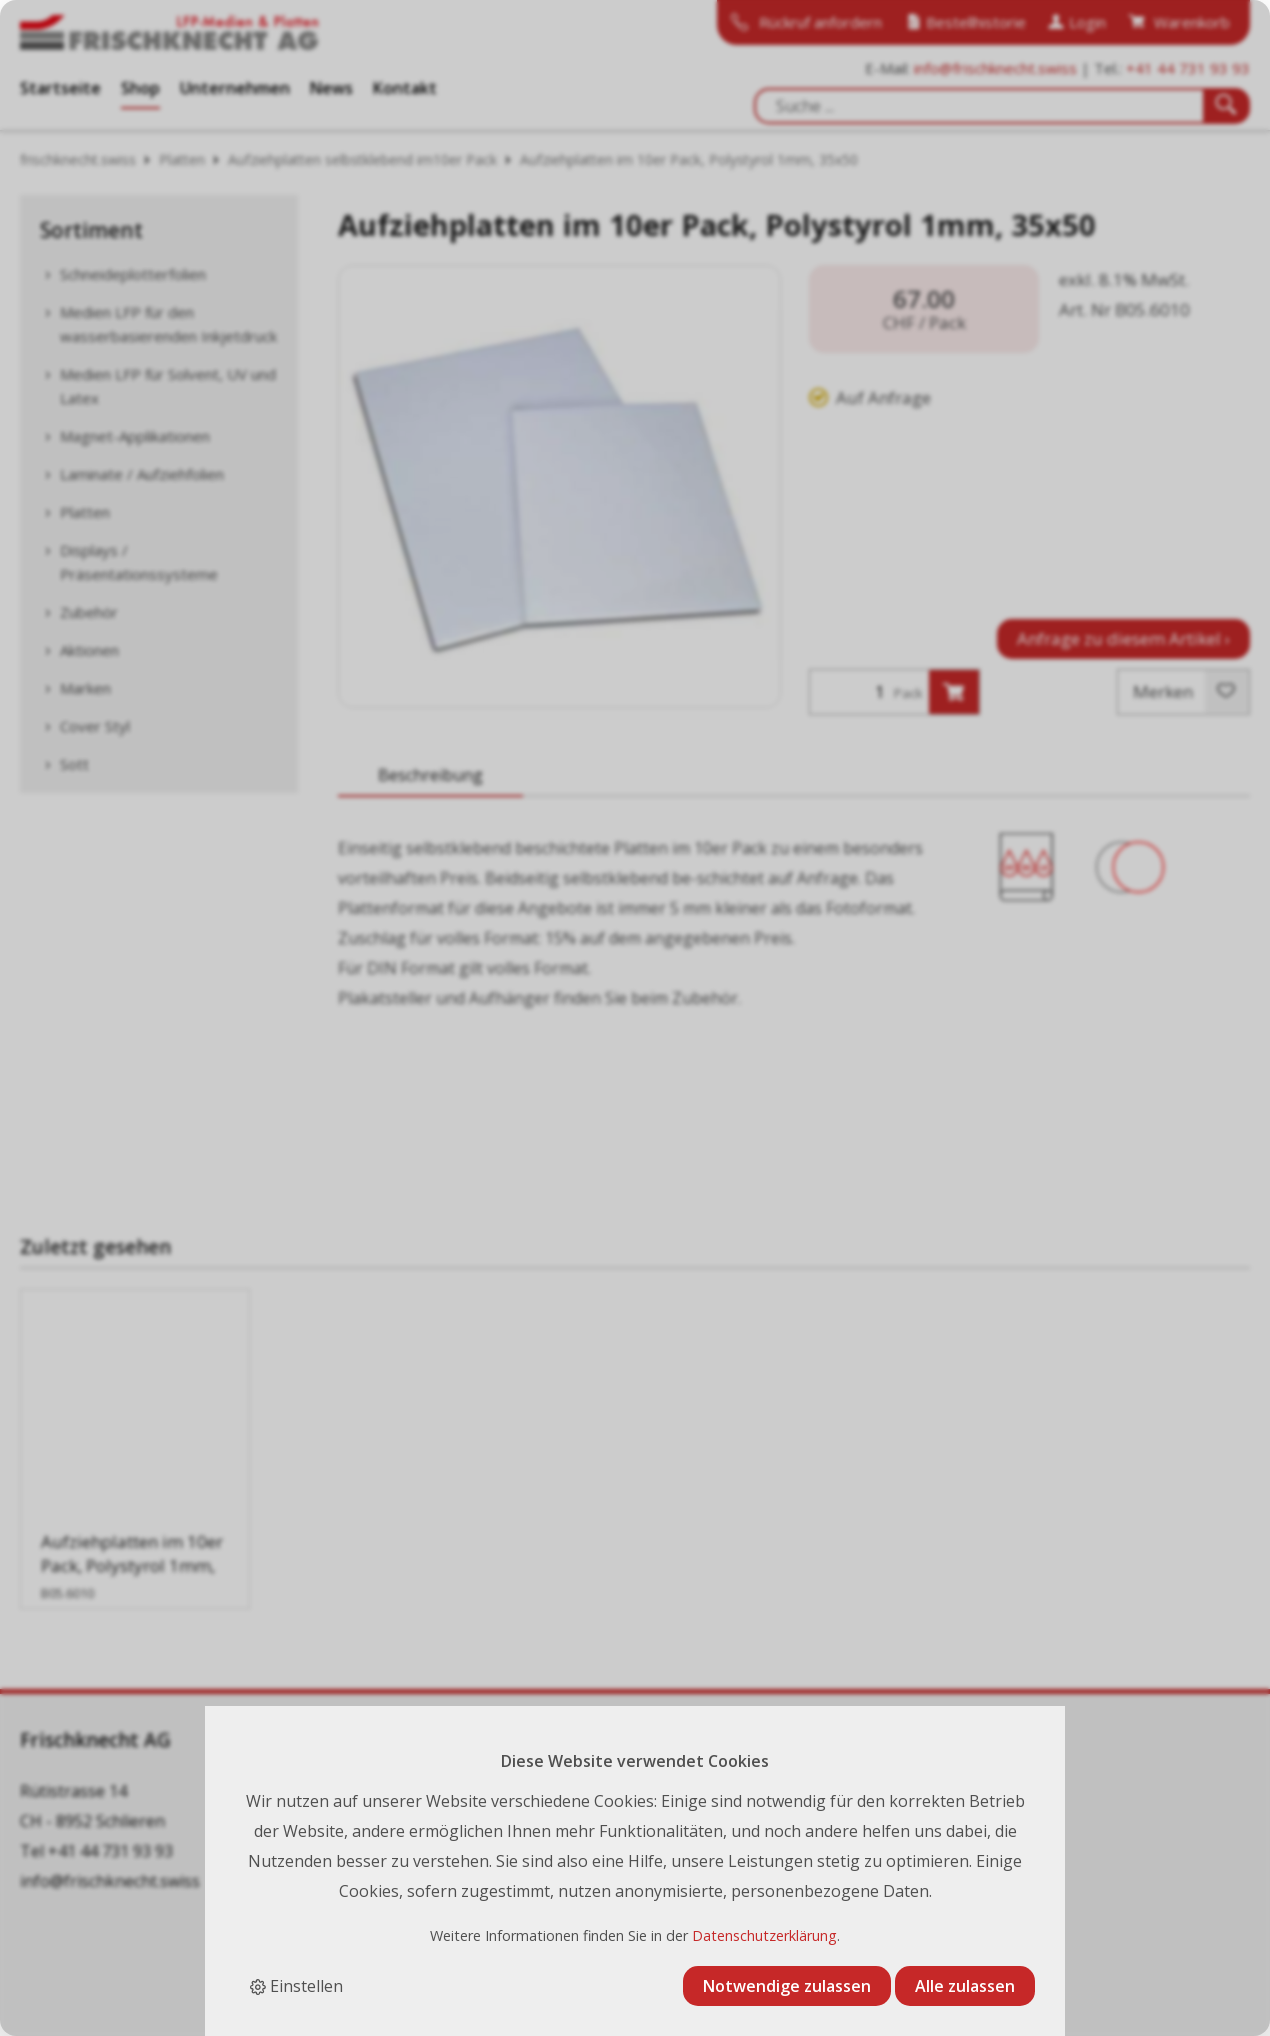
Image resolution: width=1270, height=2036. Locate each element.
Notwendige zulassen (787, 1986)
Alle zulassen (965, 1986)
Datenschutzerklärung (764, 1935)
